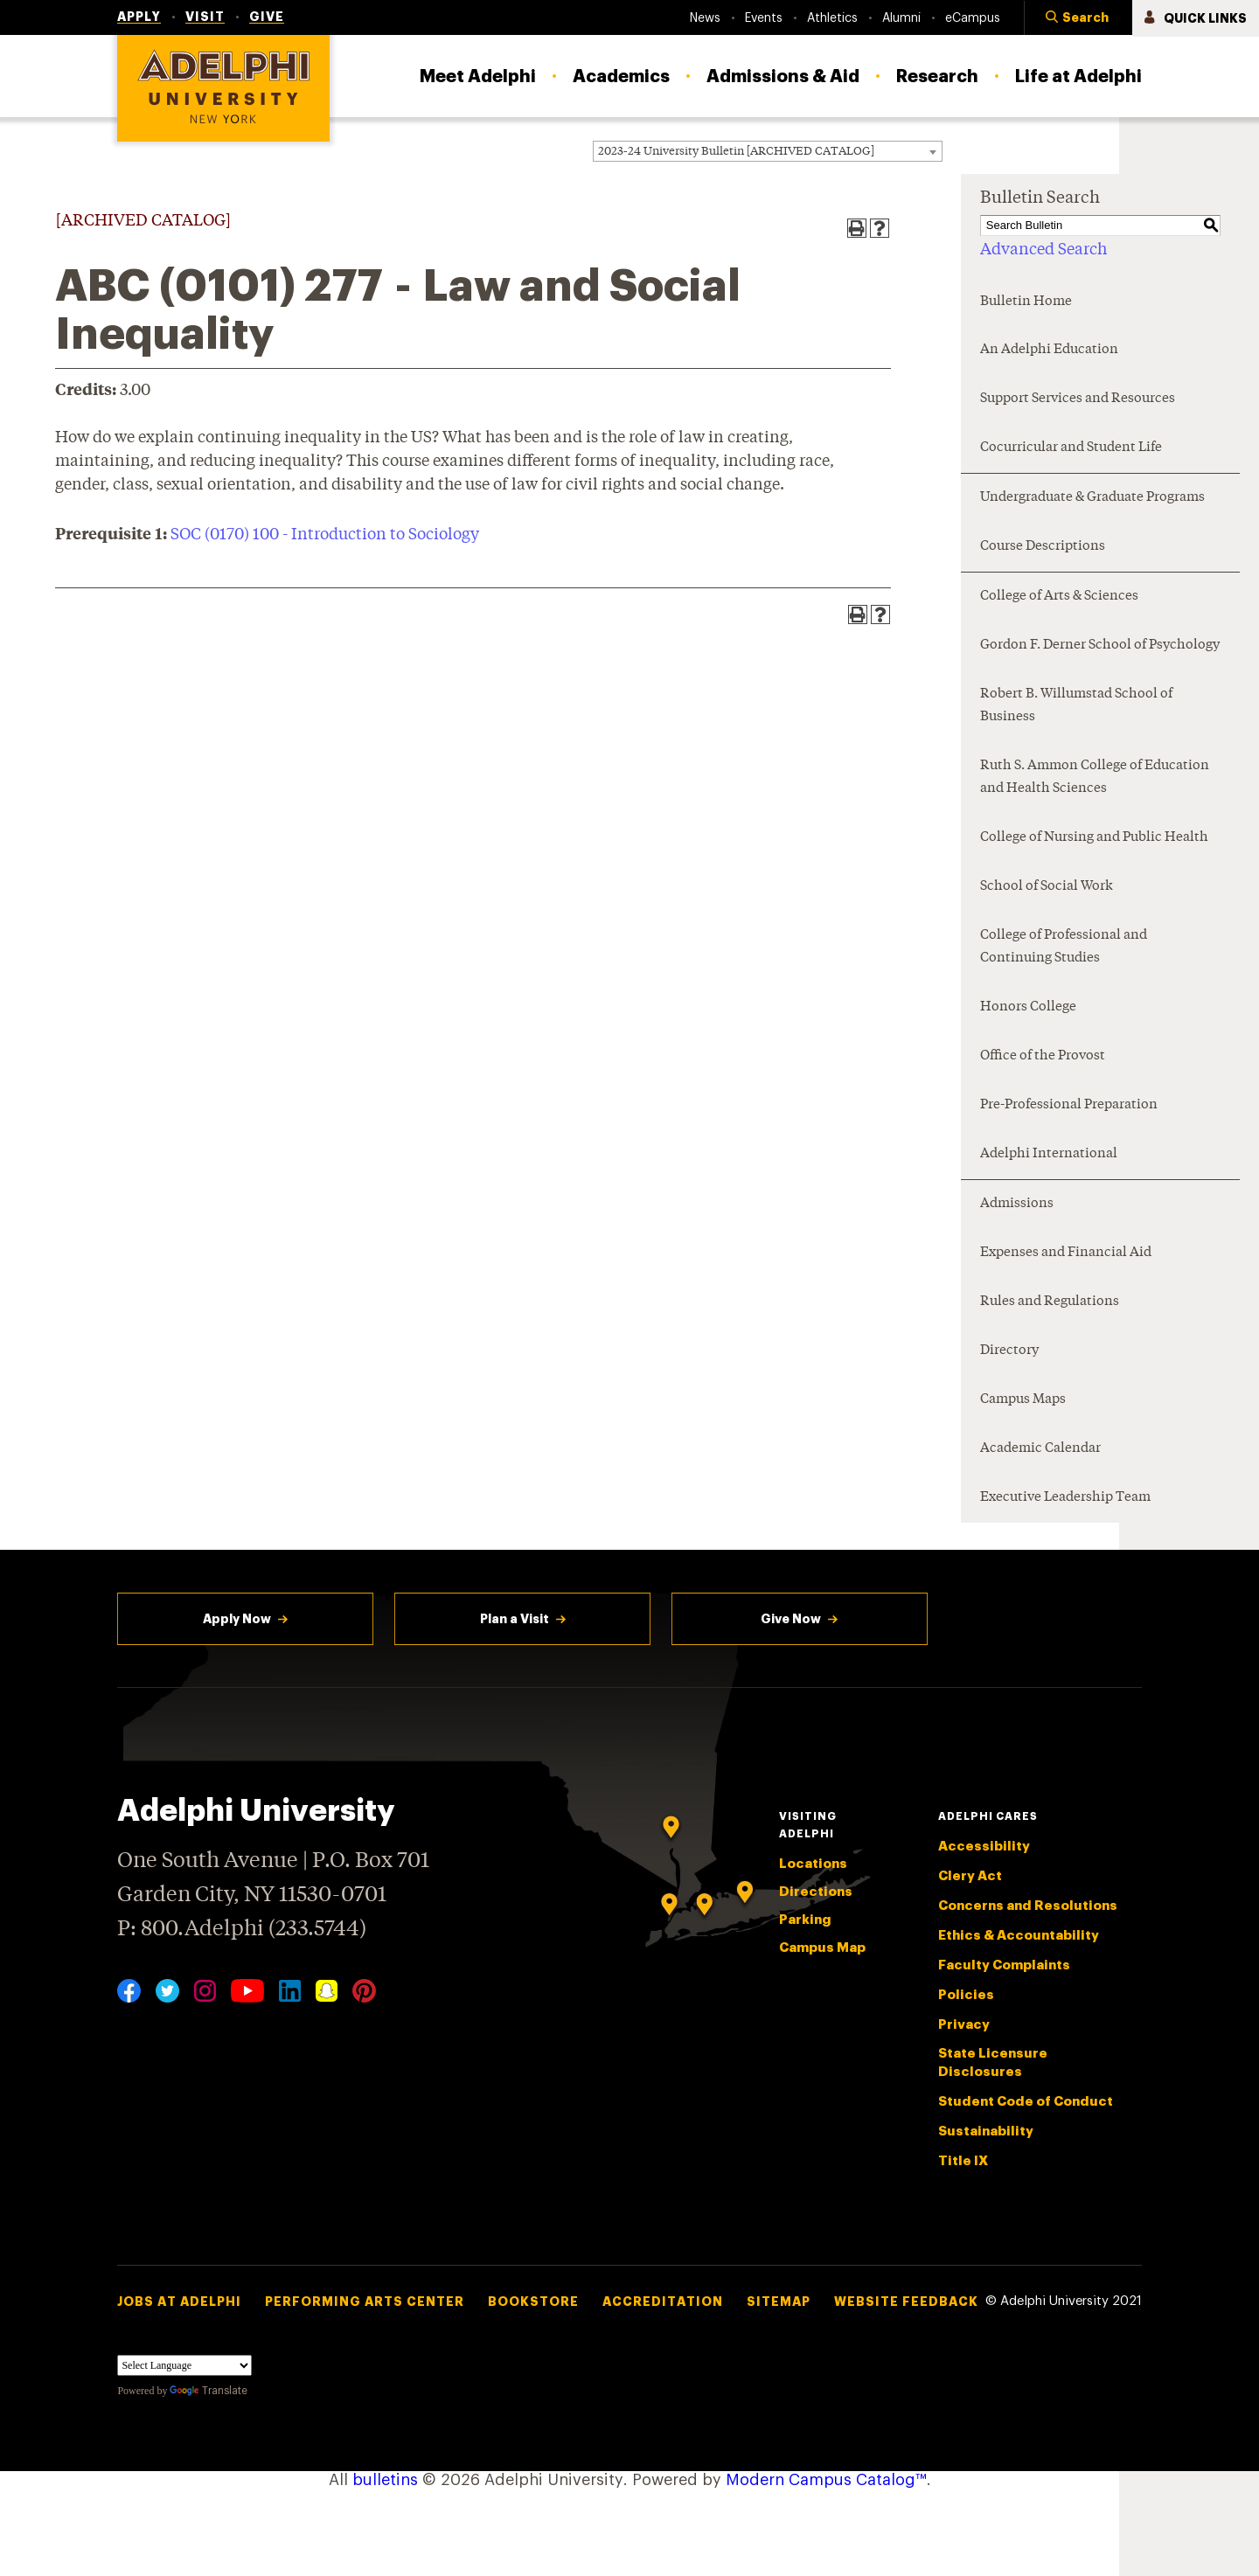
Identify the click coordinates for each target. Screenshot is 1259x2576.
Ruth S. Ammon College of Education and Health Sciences (1094, 777)
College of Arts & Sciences (1059, 596)
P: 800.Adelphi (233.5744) (241, 1927)
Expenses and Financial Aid (1065, 1253)
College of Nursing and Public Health (1094, 837)
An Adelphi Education (1049, 350)
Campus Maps (1023, 1399)
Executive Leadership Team (1065, 1497)
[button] (1078, 18)
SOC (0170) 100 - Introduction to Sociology (324, 535)
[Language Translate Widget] (184, 2365)
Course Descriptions (1042, 546)
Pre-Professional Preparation (1069, 1105)
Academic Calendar (1040, 1448)
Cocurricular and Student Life (1071, 448)
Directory (1009, 1350)
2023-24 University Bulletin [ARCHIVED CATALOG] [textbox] (736, 151)
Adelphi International (1048, 1154)
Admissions (1017, 1204)
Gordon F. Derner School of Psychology (1100, 645)
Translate (208, 2390)
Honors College (1028, 1007)
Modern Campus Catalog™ (826, 2480)
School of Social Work (1046, 886)
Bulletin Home (1026, 302)
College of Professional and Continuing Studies (1063, 947)
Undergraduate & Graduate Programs (1092, 497)
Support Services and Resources (1077, 399)
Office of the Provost (1042, 1056)
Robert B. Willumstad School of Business (1076, 706)
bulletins (385, 2480)
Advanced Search (1043, 250)
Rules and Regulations (1049, 1302)
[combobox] (768, 151)
